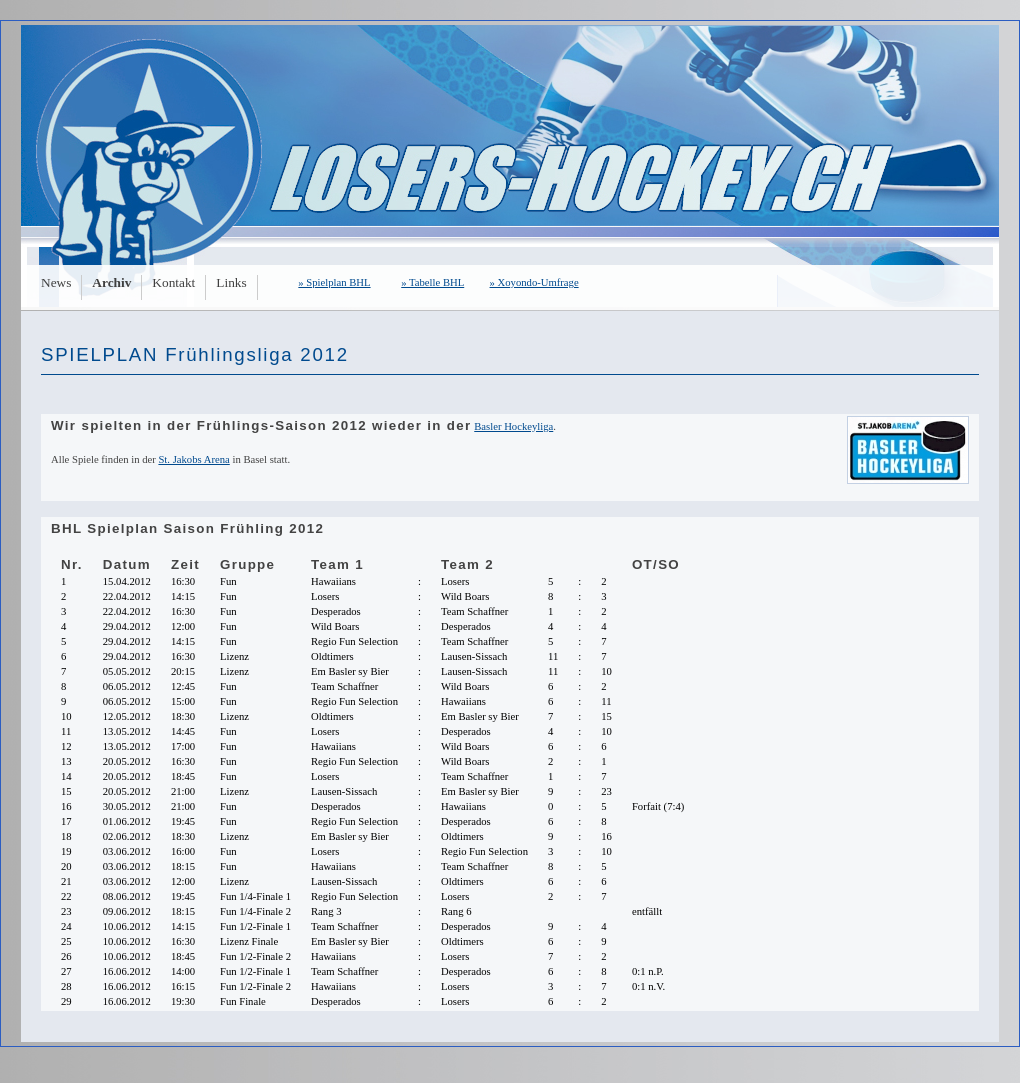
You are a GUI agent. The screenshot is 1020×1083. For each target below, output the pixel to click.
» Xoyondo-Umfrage (534, 282)
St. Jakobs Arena (193, 459)
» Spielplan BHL (334, 282)
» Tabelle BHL (432, 282)
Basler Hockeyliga (513, 426)
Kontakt (173, 282)
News (56, 282)
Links (231, 282)
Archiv (111, 282)
